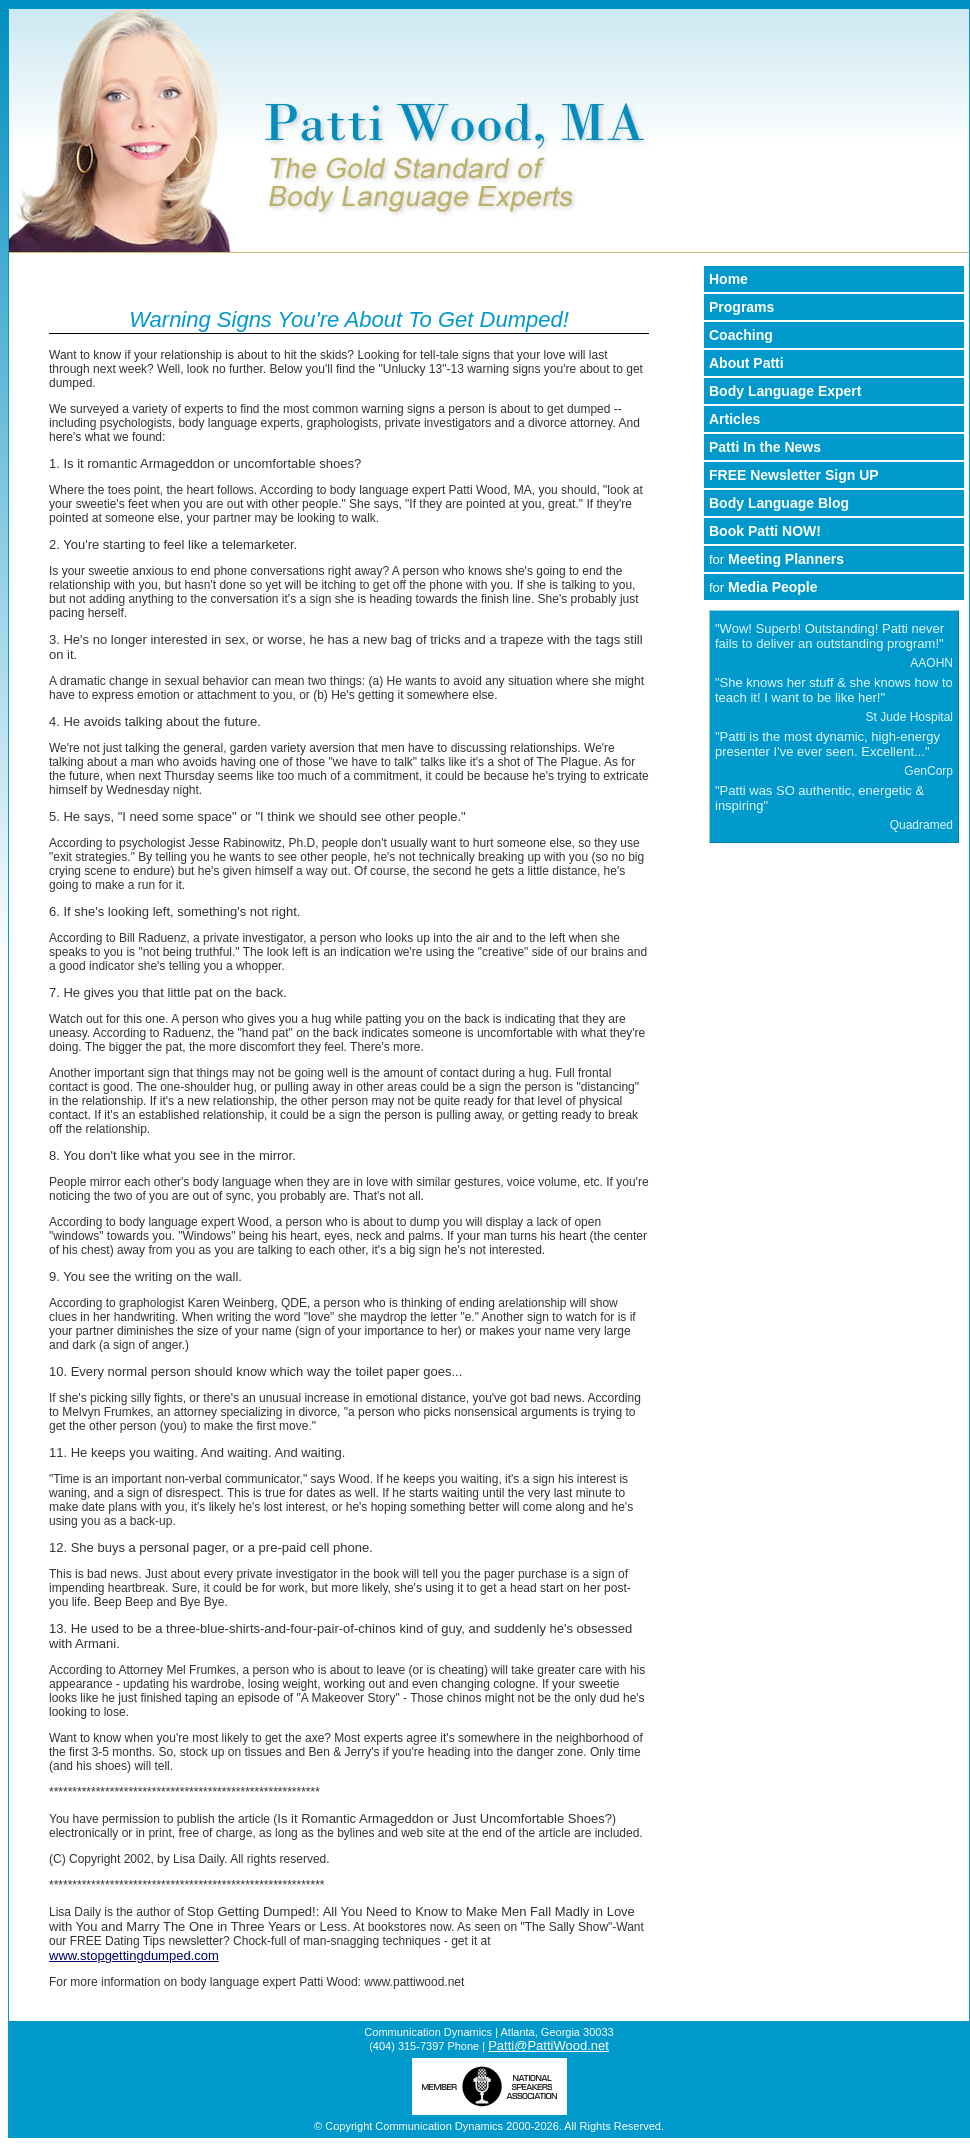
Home (728, 279)
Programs (741, 307)
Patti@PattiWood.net (548, 2045)
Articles (734, 419)
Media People (763, 587)
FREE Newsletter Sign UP (794, 475)
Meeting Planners (776, 559)
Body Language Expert (785, 391)
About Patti (746, 363)
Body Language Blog (779, 503)
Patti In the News (765, 447)
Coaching (741, 335)
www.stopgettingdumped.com (134, 1955)
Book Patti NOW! (765, 531)
